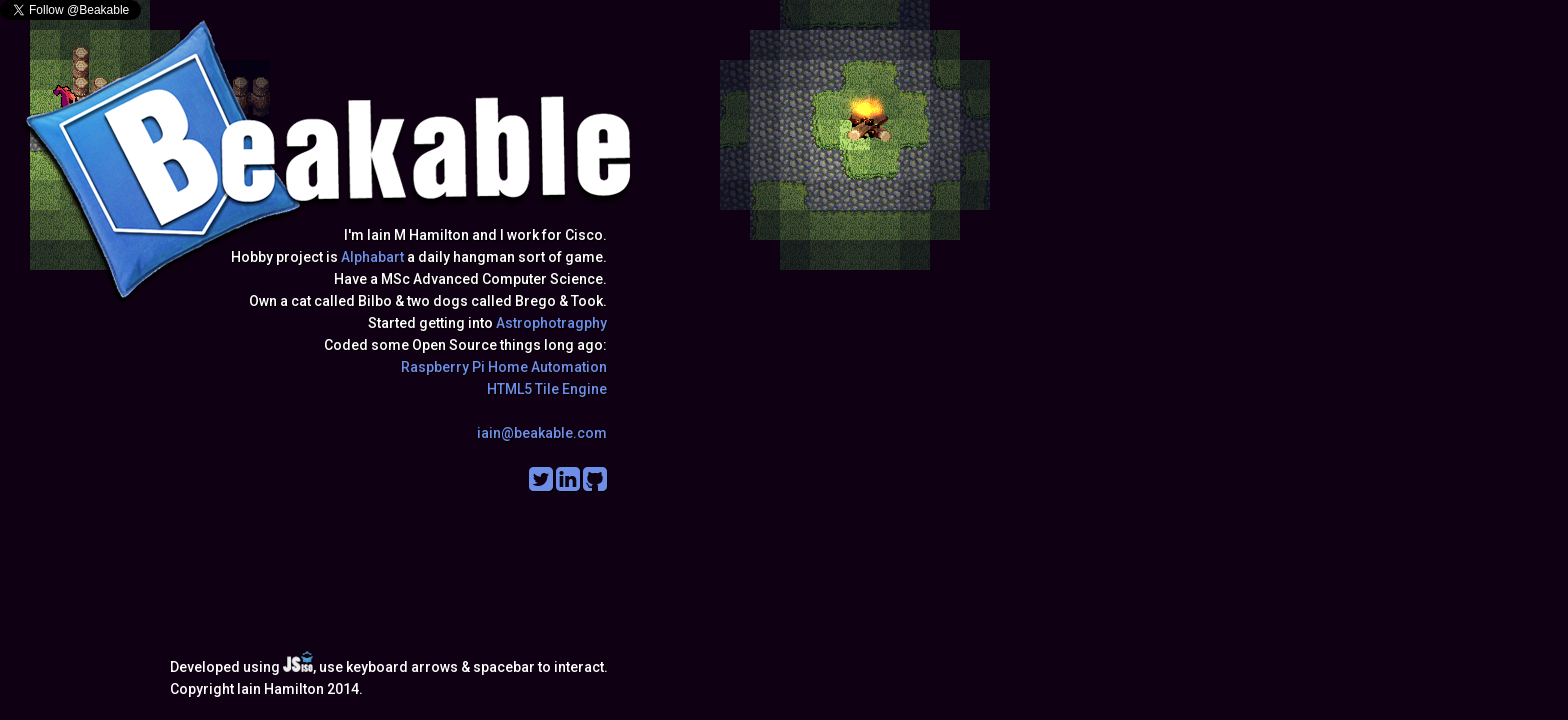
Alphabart (372, 257)
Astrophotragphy (551, 323)
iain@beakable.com (542, 433)
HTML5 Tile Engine (547, 389)
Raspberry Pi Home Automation (504, 367)
